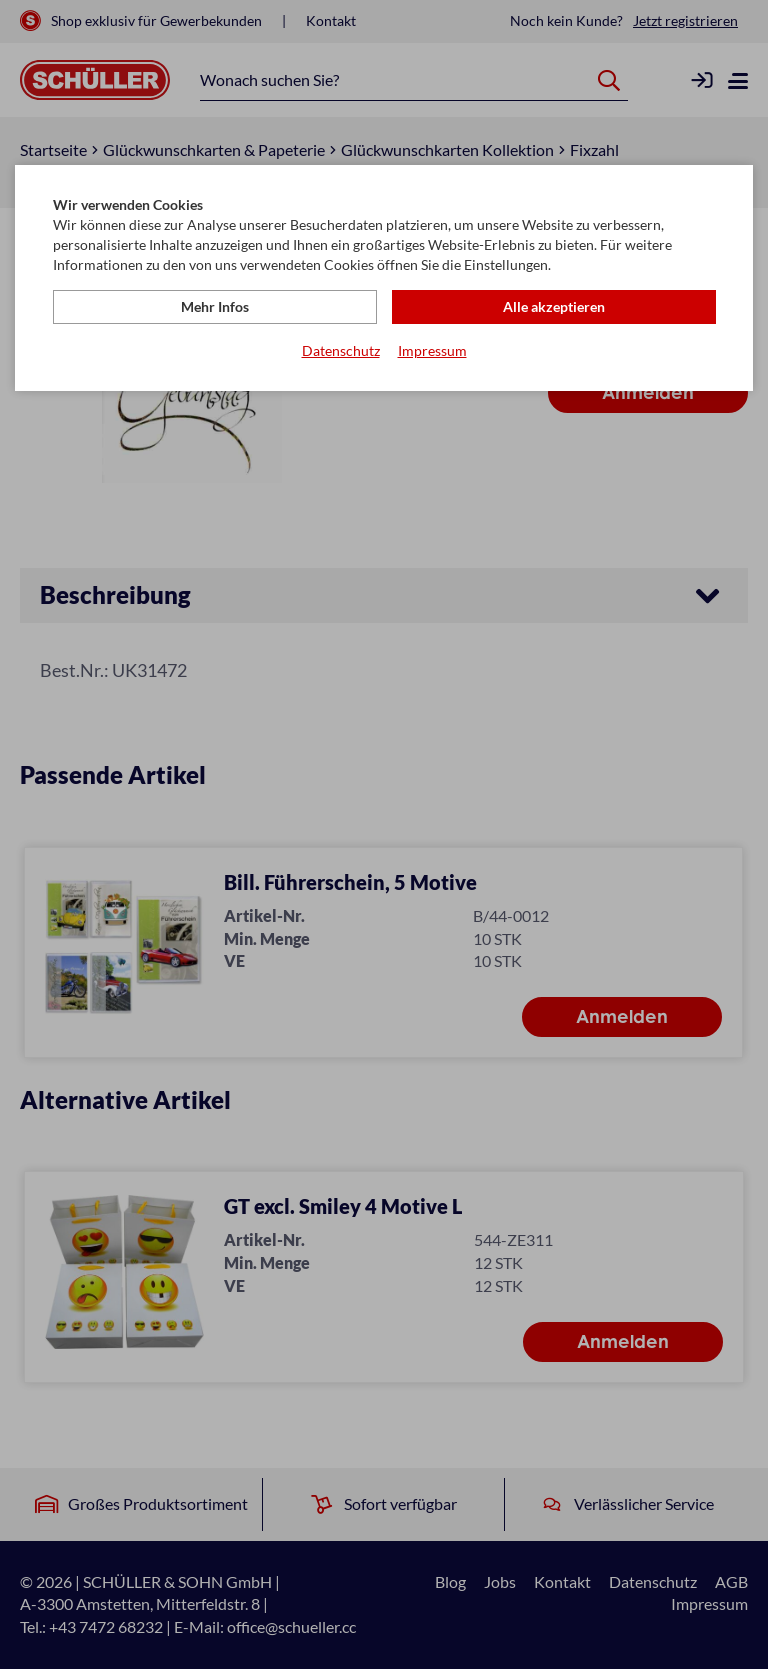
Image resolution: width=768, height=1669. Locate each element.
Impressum (432, 350)
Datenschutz (341, 350)
